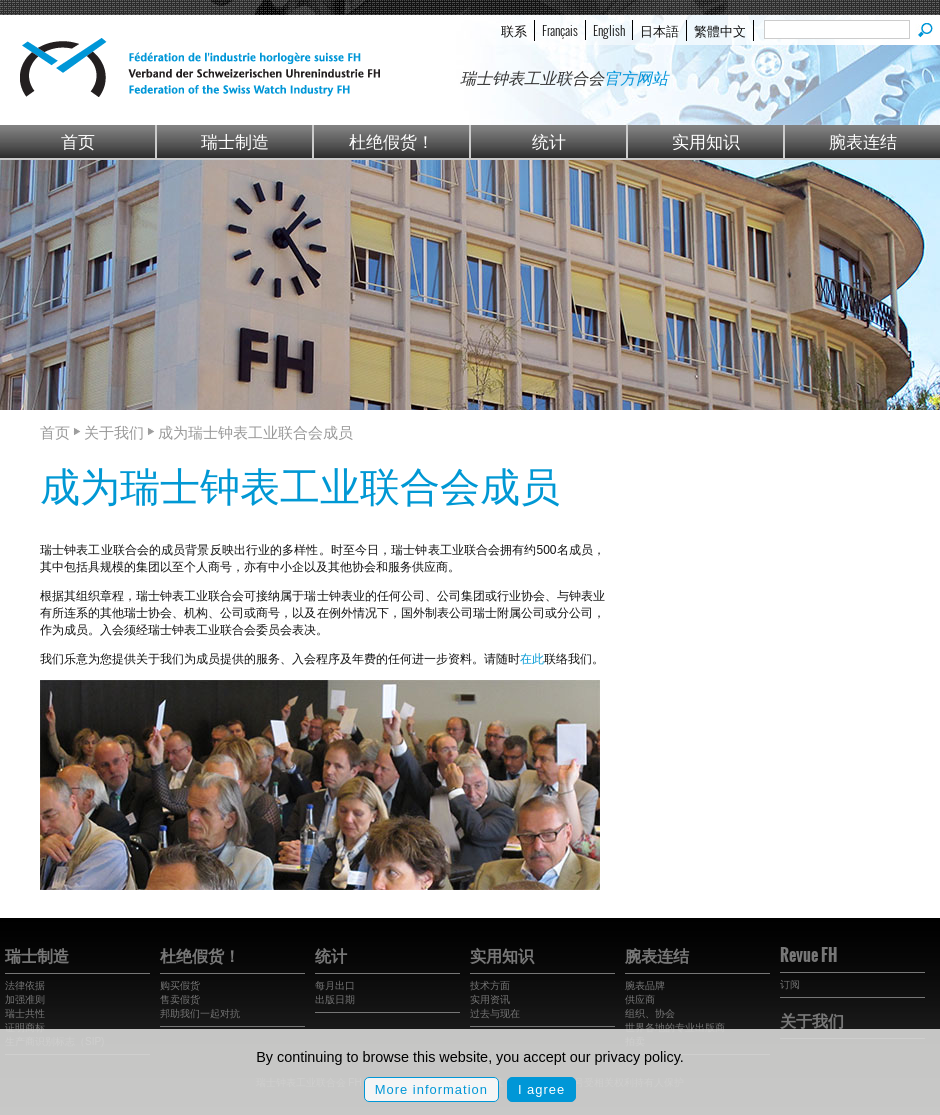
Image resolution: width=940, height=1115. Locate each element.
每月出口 (335, 985)
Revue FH (808, 955)
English (609, 30)
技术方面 (490, 985)
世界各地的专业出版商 (675, 1027)
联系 (514, 30)
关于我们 (812, 1020)
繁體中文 (720, 30)
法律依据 (25, 985)
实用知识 (706, 140)
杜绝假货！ (391, 140)
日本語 (659, 30)
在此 (532, 659)
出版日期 (335, 999)
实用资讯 (490, 999)
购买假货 (180, 985)
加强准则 (25, 999)
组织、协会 (650, 1013)
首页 (78, 140)
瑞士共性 (25, 1013)
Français (560, 30)
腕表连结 (863, 140)
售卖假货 (180, 999)
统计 (549, 140)
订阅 (790, 984)
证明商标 (25, 1027)
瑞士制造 (235, 140)
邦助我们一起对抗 (200, 1013)
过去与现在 (495, 1013)
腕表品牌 (645, 985)
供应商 (640, 999)
